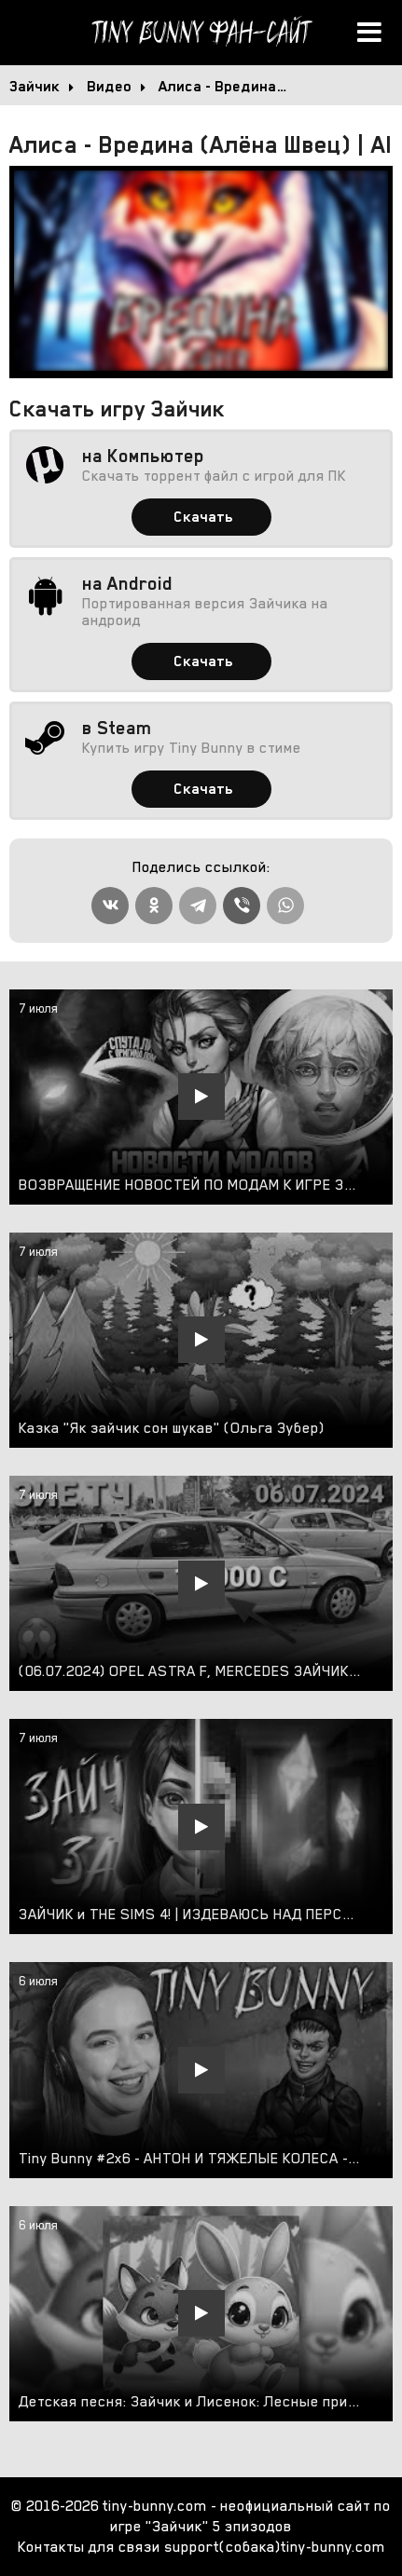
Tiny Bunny (201, 33)
